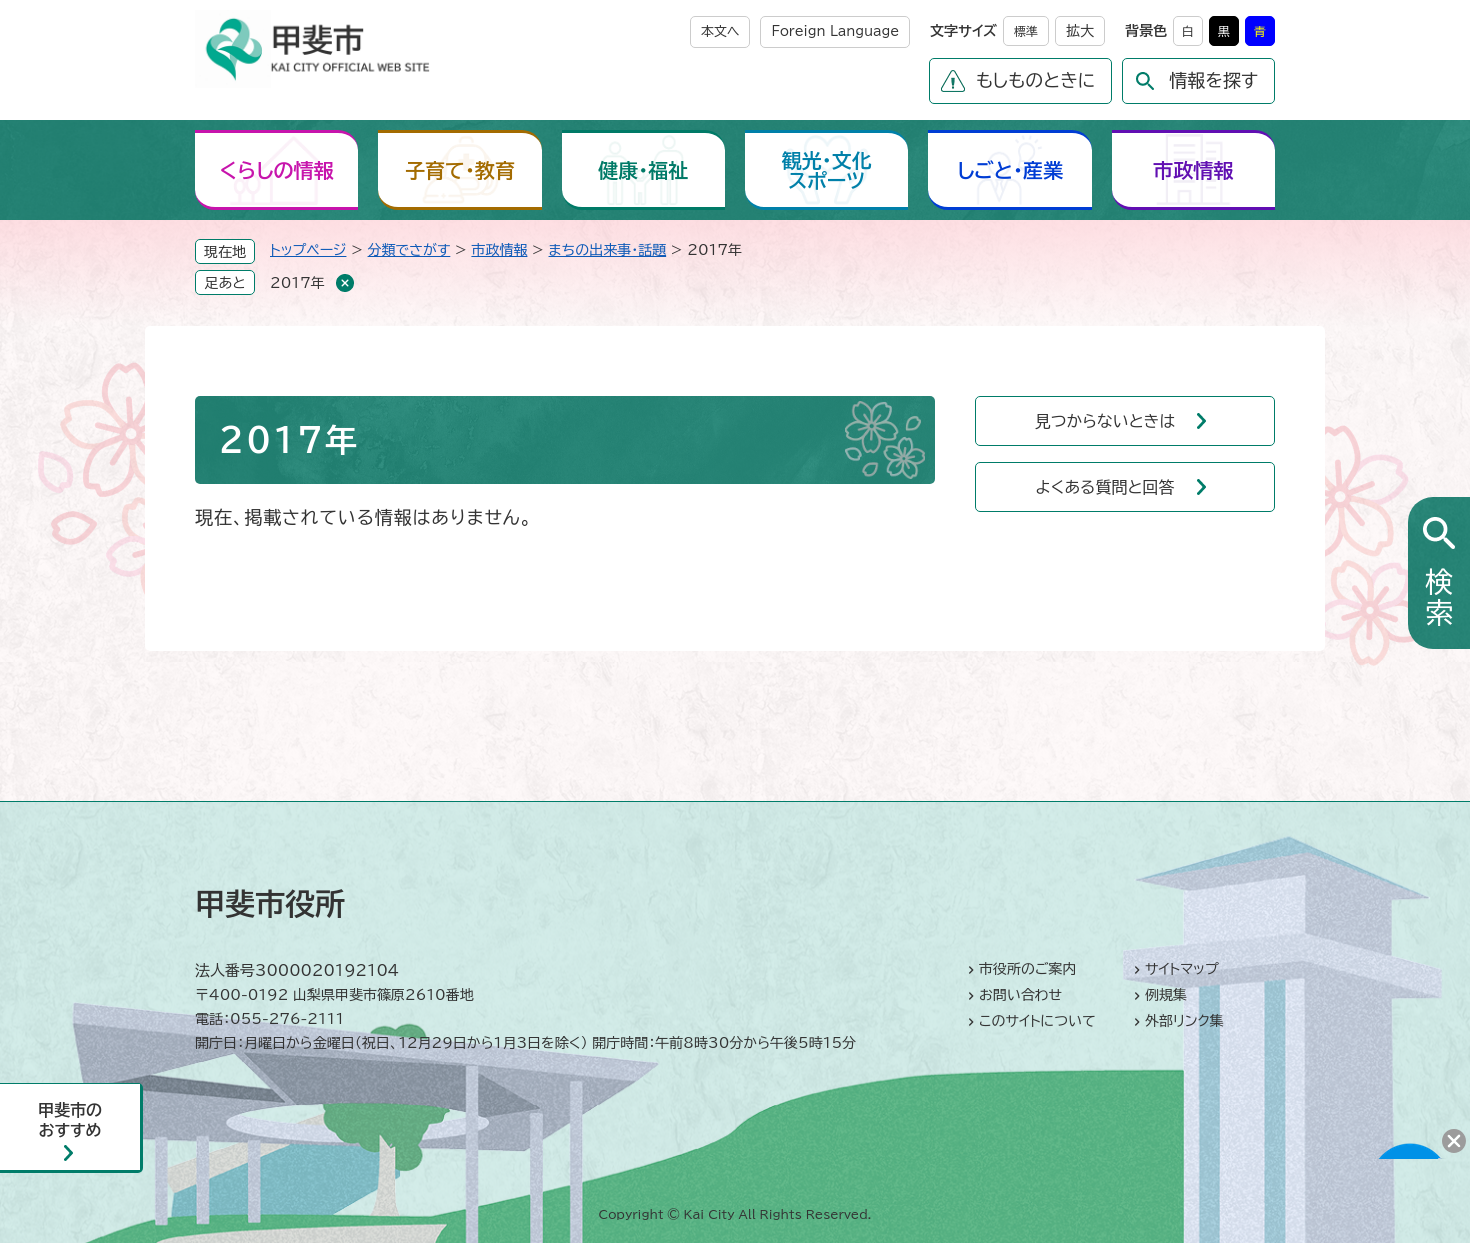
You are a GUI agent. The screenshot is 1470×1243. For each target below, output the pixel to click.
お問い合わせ (1020, 995)
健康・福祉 (643, 170)
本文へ (720, 31)
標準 (1026, 31)
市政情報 (1193, 170)
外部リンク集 (1184, 1021)
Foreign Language (835, 31)
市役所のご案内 (1028, 969)
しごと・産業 (1010, 170)
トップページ (308, 250)
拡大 (1080, 31)
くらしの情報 (277, 170)
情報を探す (1213, 80)
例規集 (1166, 995)
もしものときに (1036, 80)
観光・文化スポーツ (827, 170)
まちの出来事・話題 (608, 250)
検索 (1439, 598)
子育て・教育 (460, 170)
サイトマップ (1182, 969)
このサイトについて (1037, 1021)
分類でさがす (409, 250)
